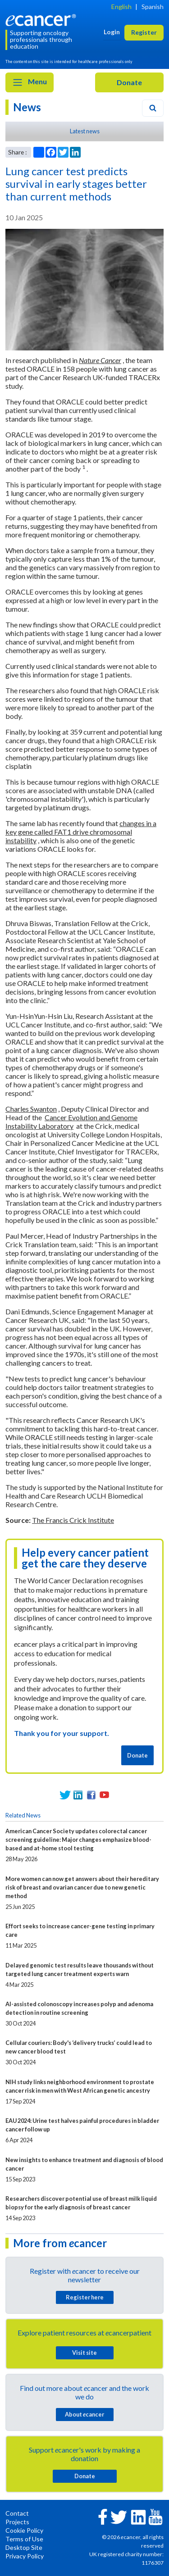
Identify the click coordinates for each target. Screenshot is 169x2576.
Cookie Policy (24, 2530)
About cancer (84, 2414)
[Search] (153, 108)
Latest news (85, 131)
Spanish (153, 6)
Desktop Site (23, 2547)
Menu (29, 82)
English (121, 6)
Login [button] (112, 32)
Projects (17, 2522)
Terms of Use (24, 2539)
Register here (85, 2297)
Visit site (84, 2352)
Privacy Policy (24, 2556)
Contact (17, 2513)
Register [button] (144, 32)
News (27, 107)
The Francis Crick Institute (73, 1520)
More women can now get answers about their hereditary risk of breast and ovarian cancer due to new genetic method (82, 1887)
